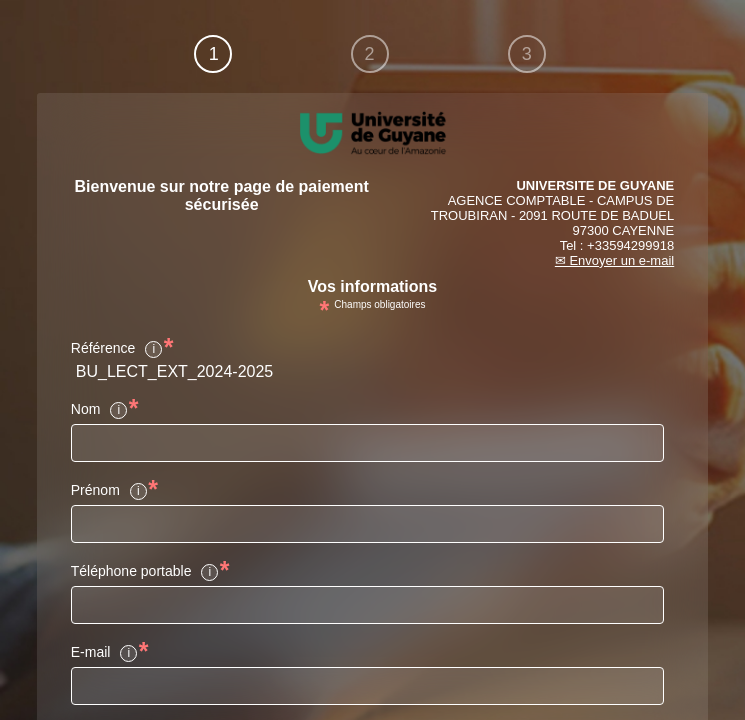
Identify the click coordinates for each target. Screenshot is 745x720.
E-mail (105, 653)
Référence (117, 349)
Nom (100, 410)
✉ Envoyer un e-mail (614, 260)
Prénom (109, 491)
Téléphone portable (145, 572)
